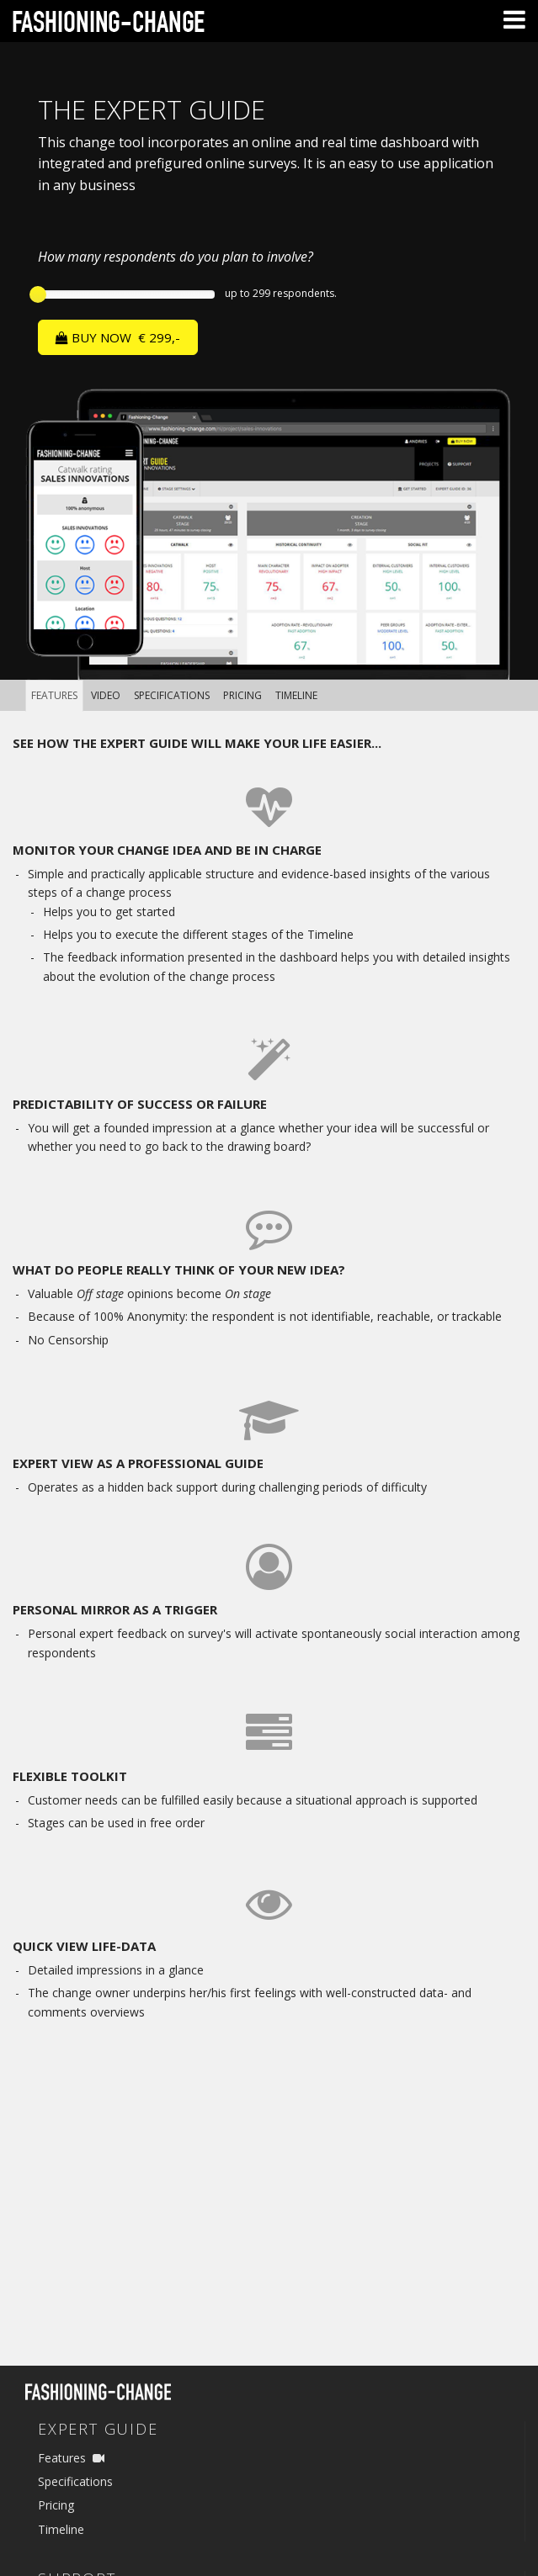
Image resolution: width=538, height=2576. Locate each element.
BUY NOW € (118, 337)
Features (62, 2458)
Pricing (56, 2505)
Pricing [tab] (242, 695)
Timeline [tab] (296, 695)
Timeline (61, 2529)
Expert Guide (98, 2429)
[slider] (37, 294)
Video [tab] (105, 695)
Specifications (75, 2481)
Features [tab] (54, 695)
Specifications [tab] (172, 695)
